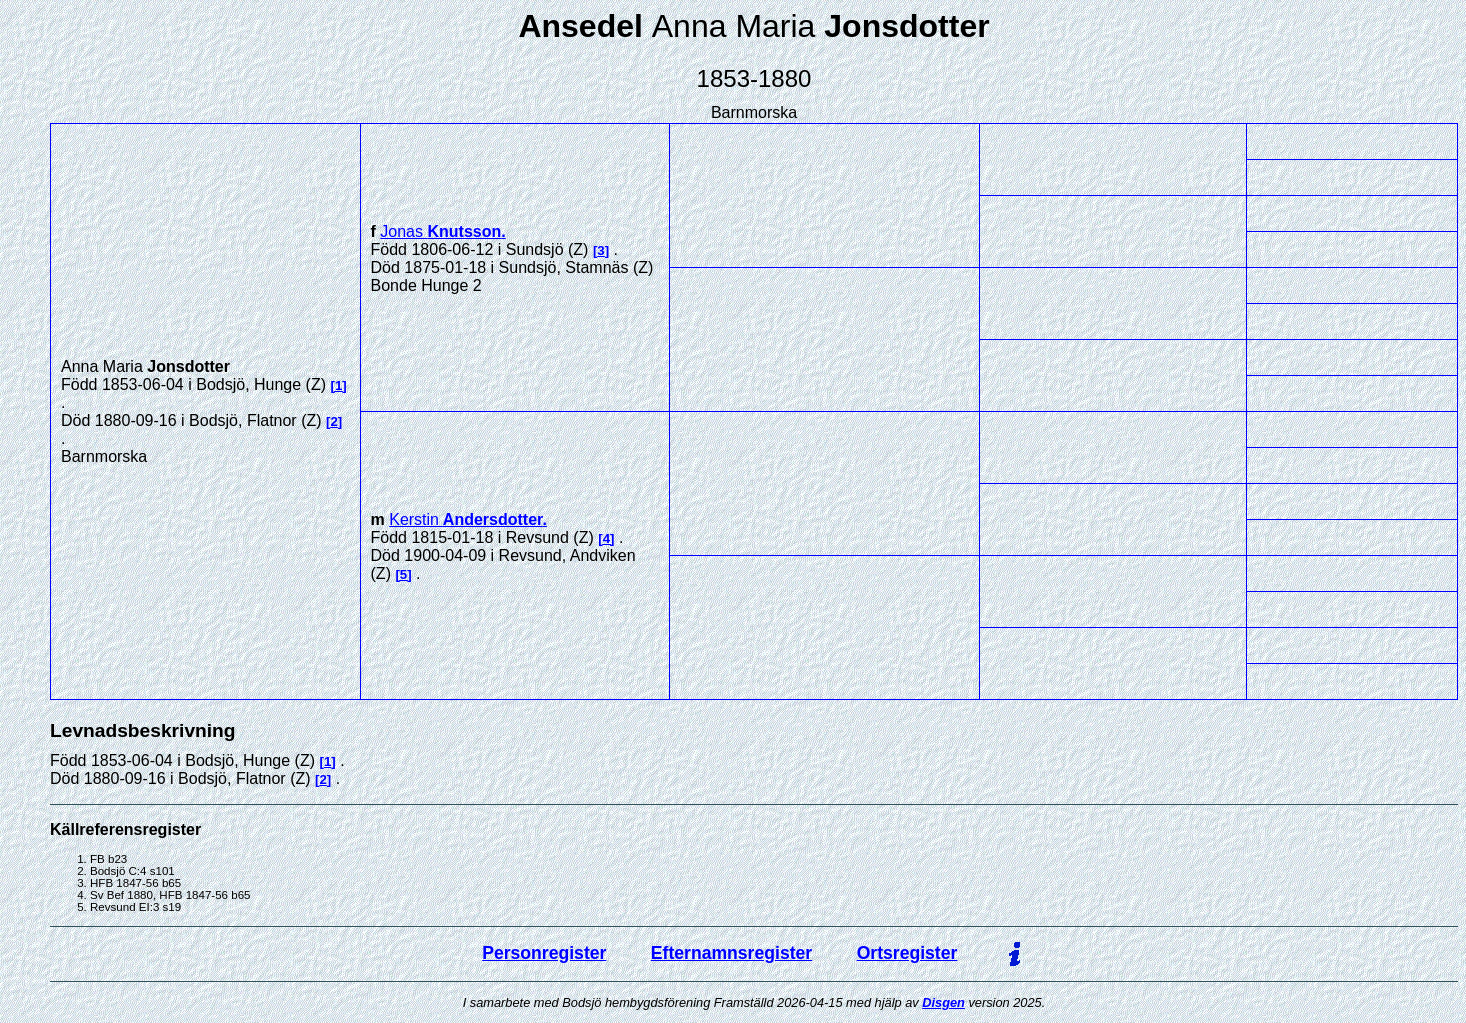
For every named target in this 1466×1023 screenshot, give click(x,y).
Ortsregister (907, 953)
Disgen (943, 1002)
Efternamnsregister (731, 953)
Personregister (544, 953)
